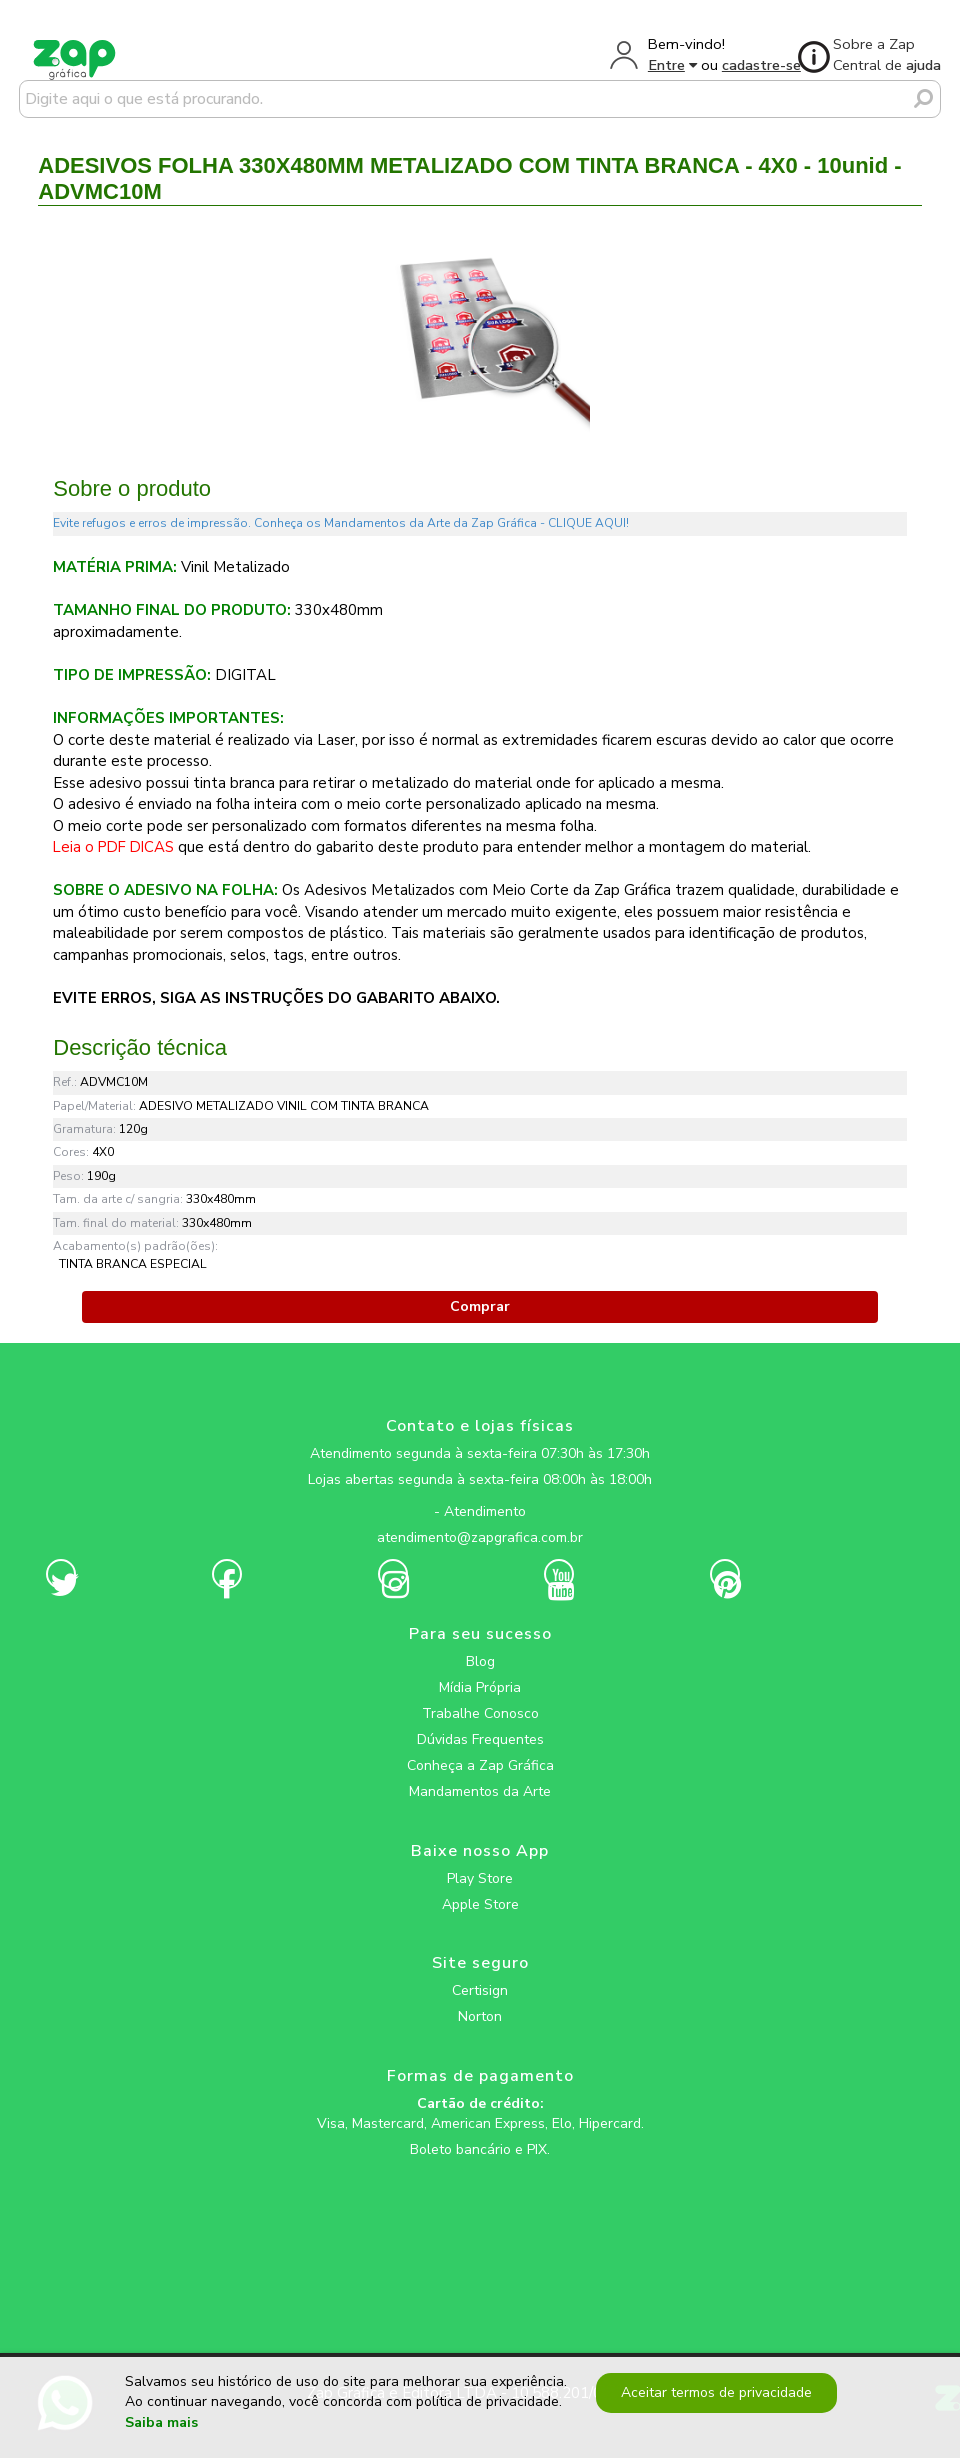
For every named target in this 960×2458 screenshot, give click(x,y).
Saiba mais (161, 2422)
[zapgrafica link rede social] (480, 1496)
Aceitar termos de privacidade (712, 2392)
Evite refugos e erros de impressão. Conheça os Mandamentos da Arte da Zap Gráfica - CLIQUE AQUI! (341, 523)
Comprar (480, 1306)
